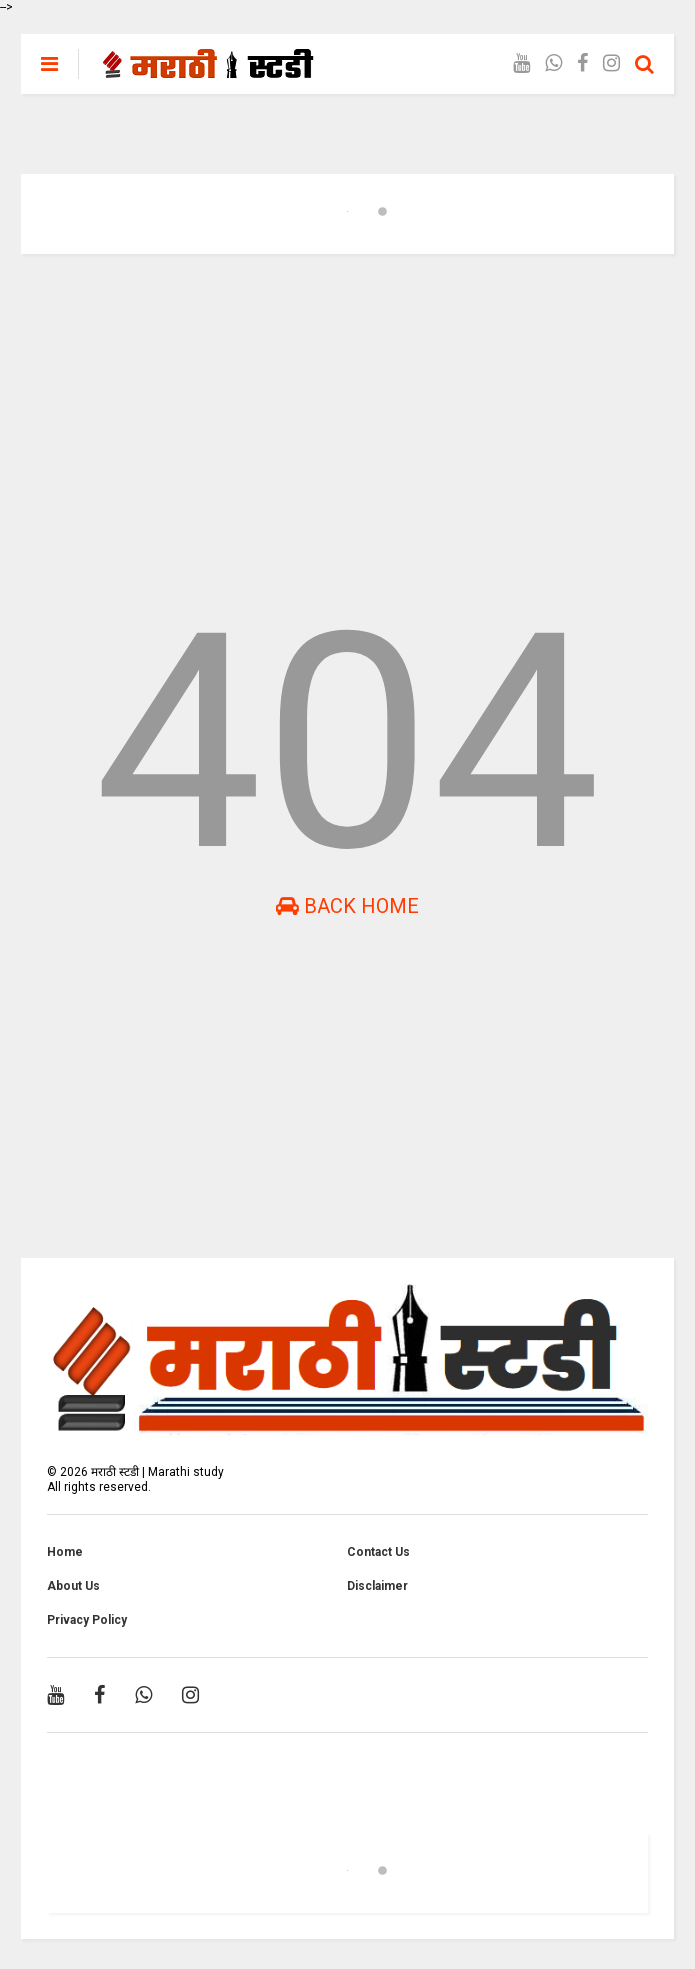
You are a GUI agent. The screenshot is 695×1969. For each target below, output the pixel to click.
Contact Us (378, 1552)
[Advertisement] (347, 424)
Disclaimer (377, 1586)
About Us (73, 1586)
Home (65, 1552)
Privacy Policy (87, 1620)
